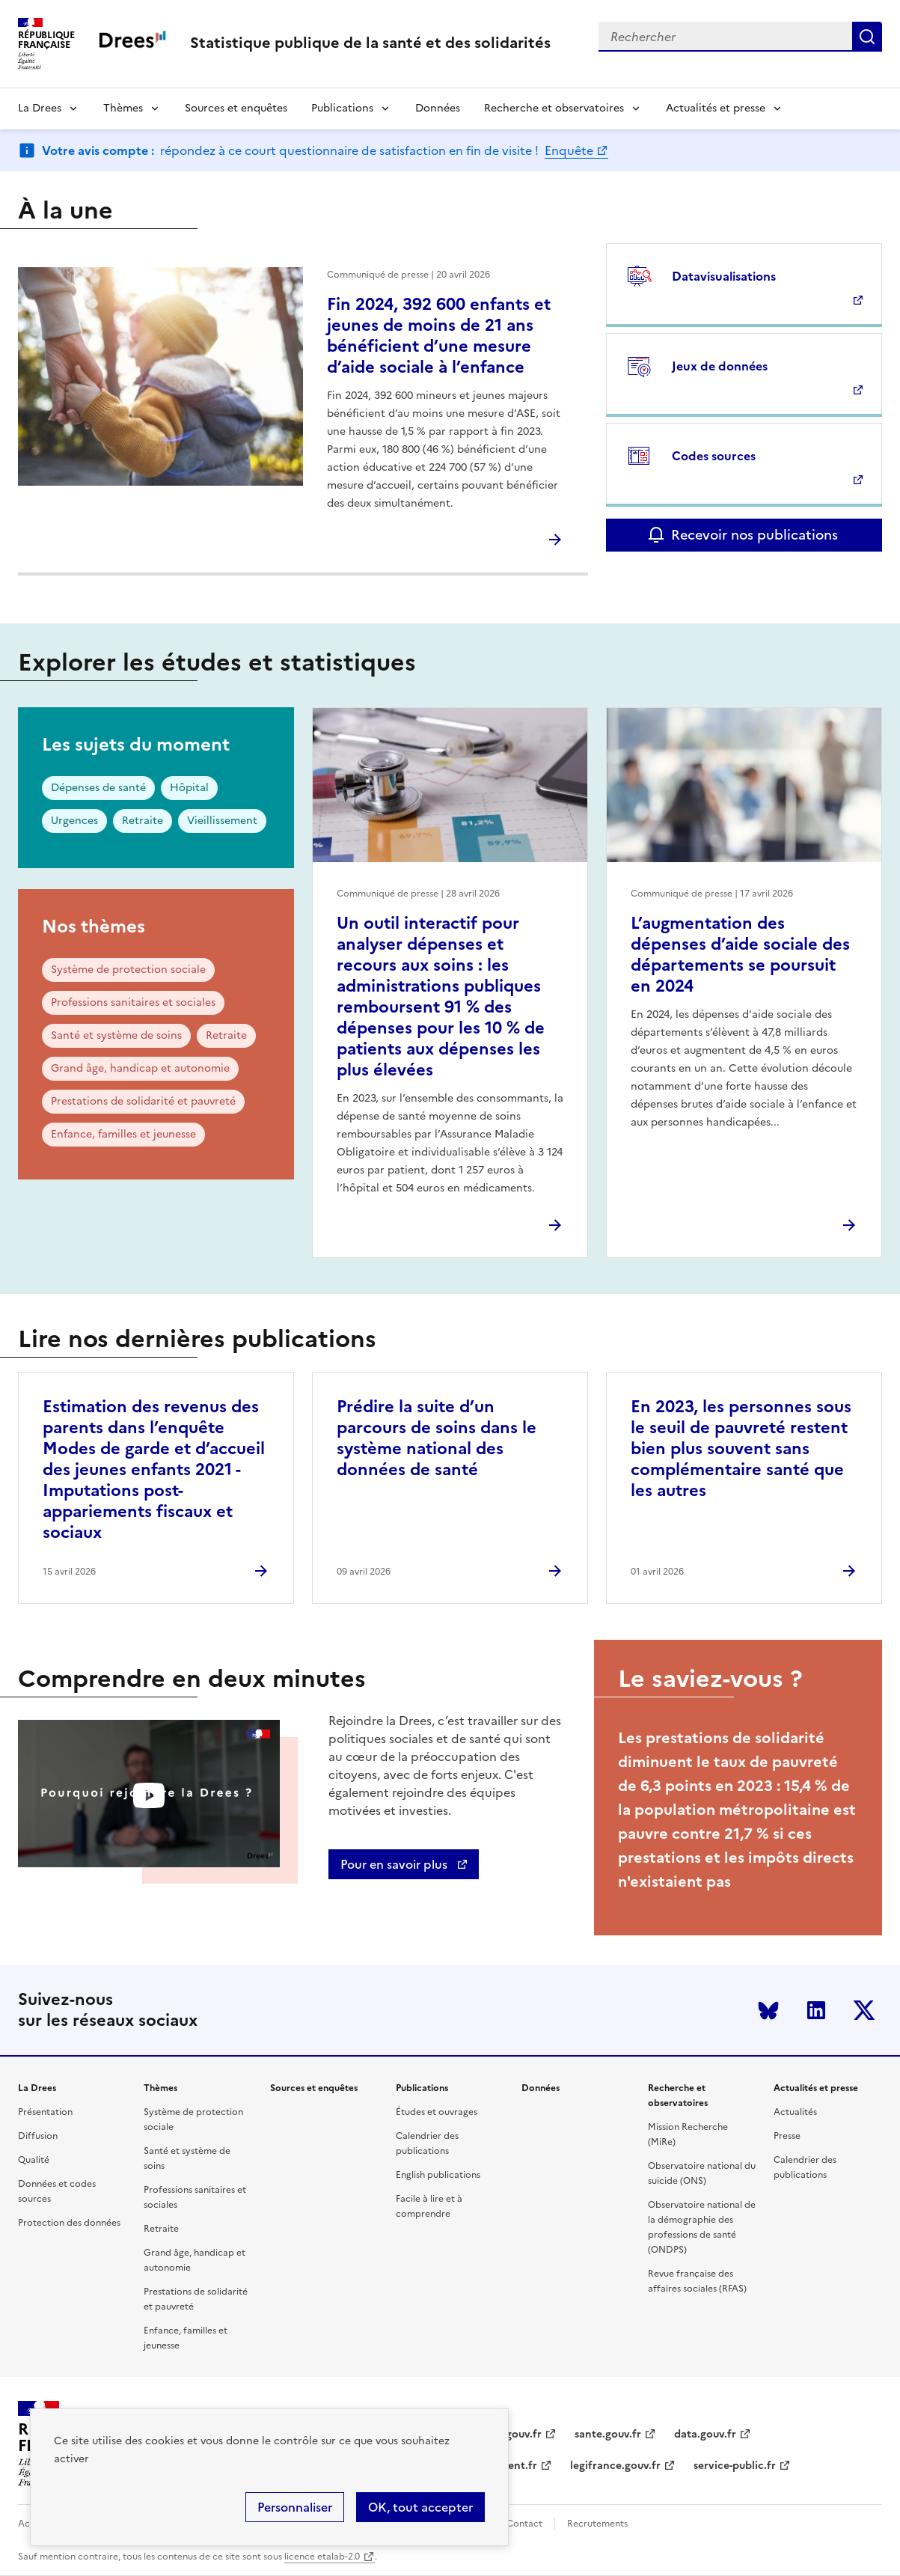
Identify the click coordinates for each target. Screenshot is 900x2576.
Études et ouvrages (436, 2112)
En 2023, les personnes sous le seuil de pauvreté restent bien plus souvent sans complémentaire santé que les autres (741, 1448)
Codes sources (714, 456)
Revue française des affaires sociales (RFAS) (697, 2281)
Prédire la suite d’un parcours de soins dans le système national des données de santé (436, 1438)
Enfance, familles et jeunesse (123, 1134)
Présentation (45, 2112)
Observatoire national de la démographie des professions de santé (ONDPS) (702, 2227)
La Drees (39, 108)
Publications (342, 108)
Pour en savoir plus (395, 1864)
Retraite (142, 820)
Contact (524, 2523)
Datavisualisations (724, 276)
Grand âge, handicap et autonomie (140, 1068)
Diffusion (38, 2136)
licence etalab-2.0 (322, 2556)
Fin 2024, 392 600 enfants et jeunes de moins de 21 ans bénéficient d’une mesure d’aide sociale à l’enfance (439, 335)
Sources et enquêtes (236, 108)
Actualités (795, 2112)
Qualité (33, 2160)
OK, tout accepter (420, 2507)
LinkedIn (816, 2010)
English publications (438, 2175)
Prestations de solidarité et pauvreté (143, 1101)
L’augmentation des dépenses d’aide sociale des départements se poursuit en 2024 (740, 954)
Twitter (864, 2010)
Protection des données (69, 2222)
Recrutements (597, 2523)
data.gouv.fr (705, 2434)
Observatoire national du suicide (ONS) (702, 2173)
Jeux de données (720, 366)
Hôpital (189, 788)
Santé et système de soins (116, 1035)
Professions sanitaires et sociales (133, 1002)
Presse (787, 2136)
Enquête (569, 150)
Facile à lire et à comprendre (429, 2206)
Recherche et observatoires (554, 108)
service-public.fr (735, 2465)
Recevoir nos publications (754, 535)
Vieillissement (222, 820)
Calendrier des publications (427, 2143)
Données (437, 108)
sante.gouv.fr (608, 2434)
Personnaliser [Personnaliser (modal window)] (294, 2507)
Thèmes (123, 108)
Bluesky (768, 2010)
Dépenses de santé (98, 788)
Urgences (74, 820)
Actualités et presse (715, 108)
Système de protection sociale (128, 969)
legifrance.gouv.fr (615, 2465)
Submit (867, 37)
